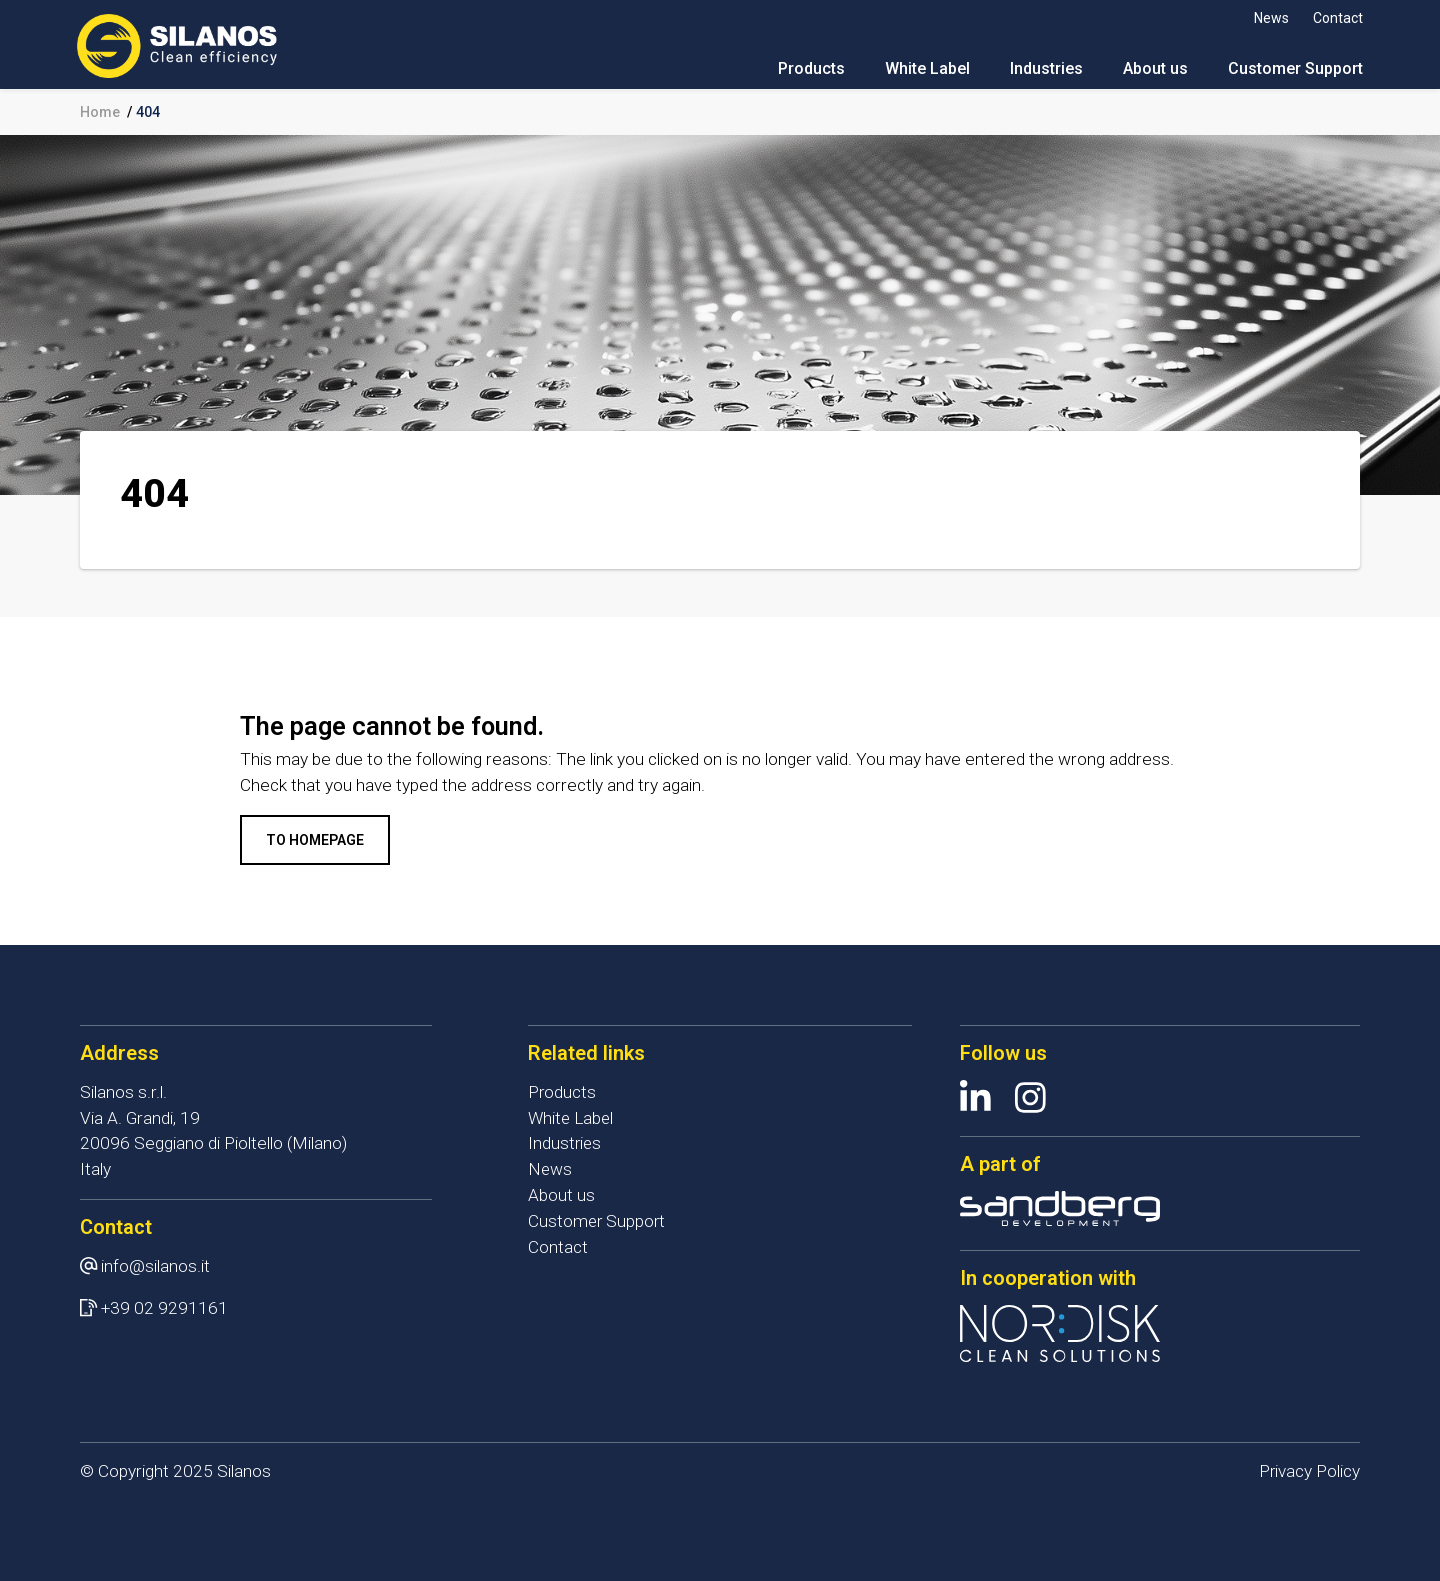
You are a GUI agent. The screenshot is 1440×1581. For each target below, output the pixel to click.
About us (1152, 69)
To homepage (315, 840)
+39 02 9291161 (164, 1308)
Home (100, 112)
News (1268, 18)
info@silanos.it (155, 1266)
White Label (924, 69)
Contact (1335, 18)
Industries (1043, 69)
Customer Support (1292, 69)
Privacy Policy (1309, 1471)
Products (808, 69)
